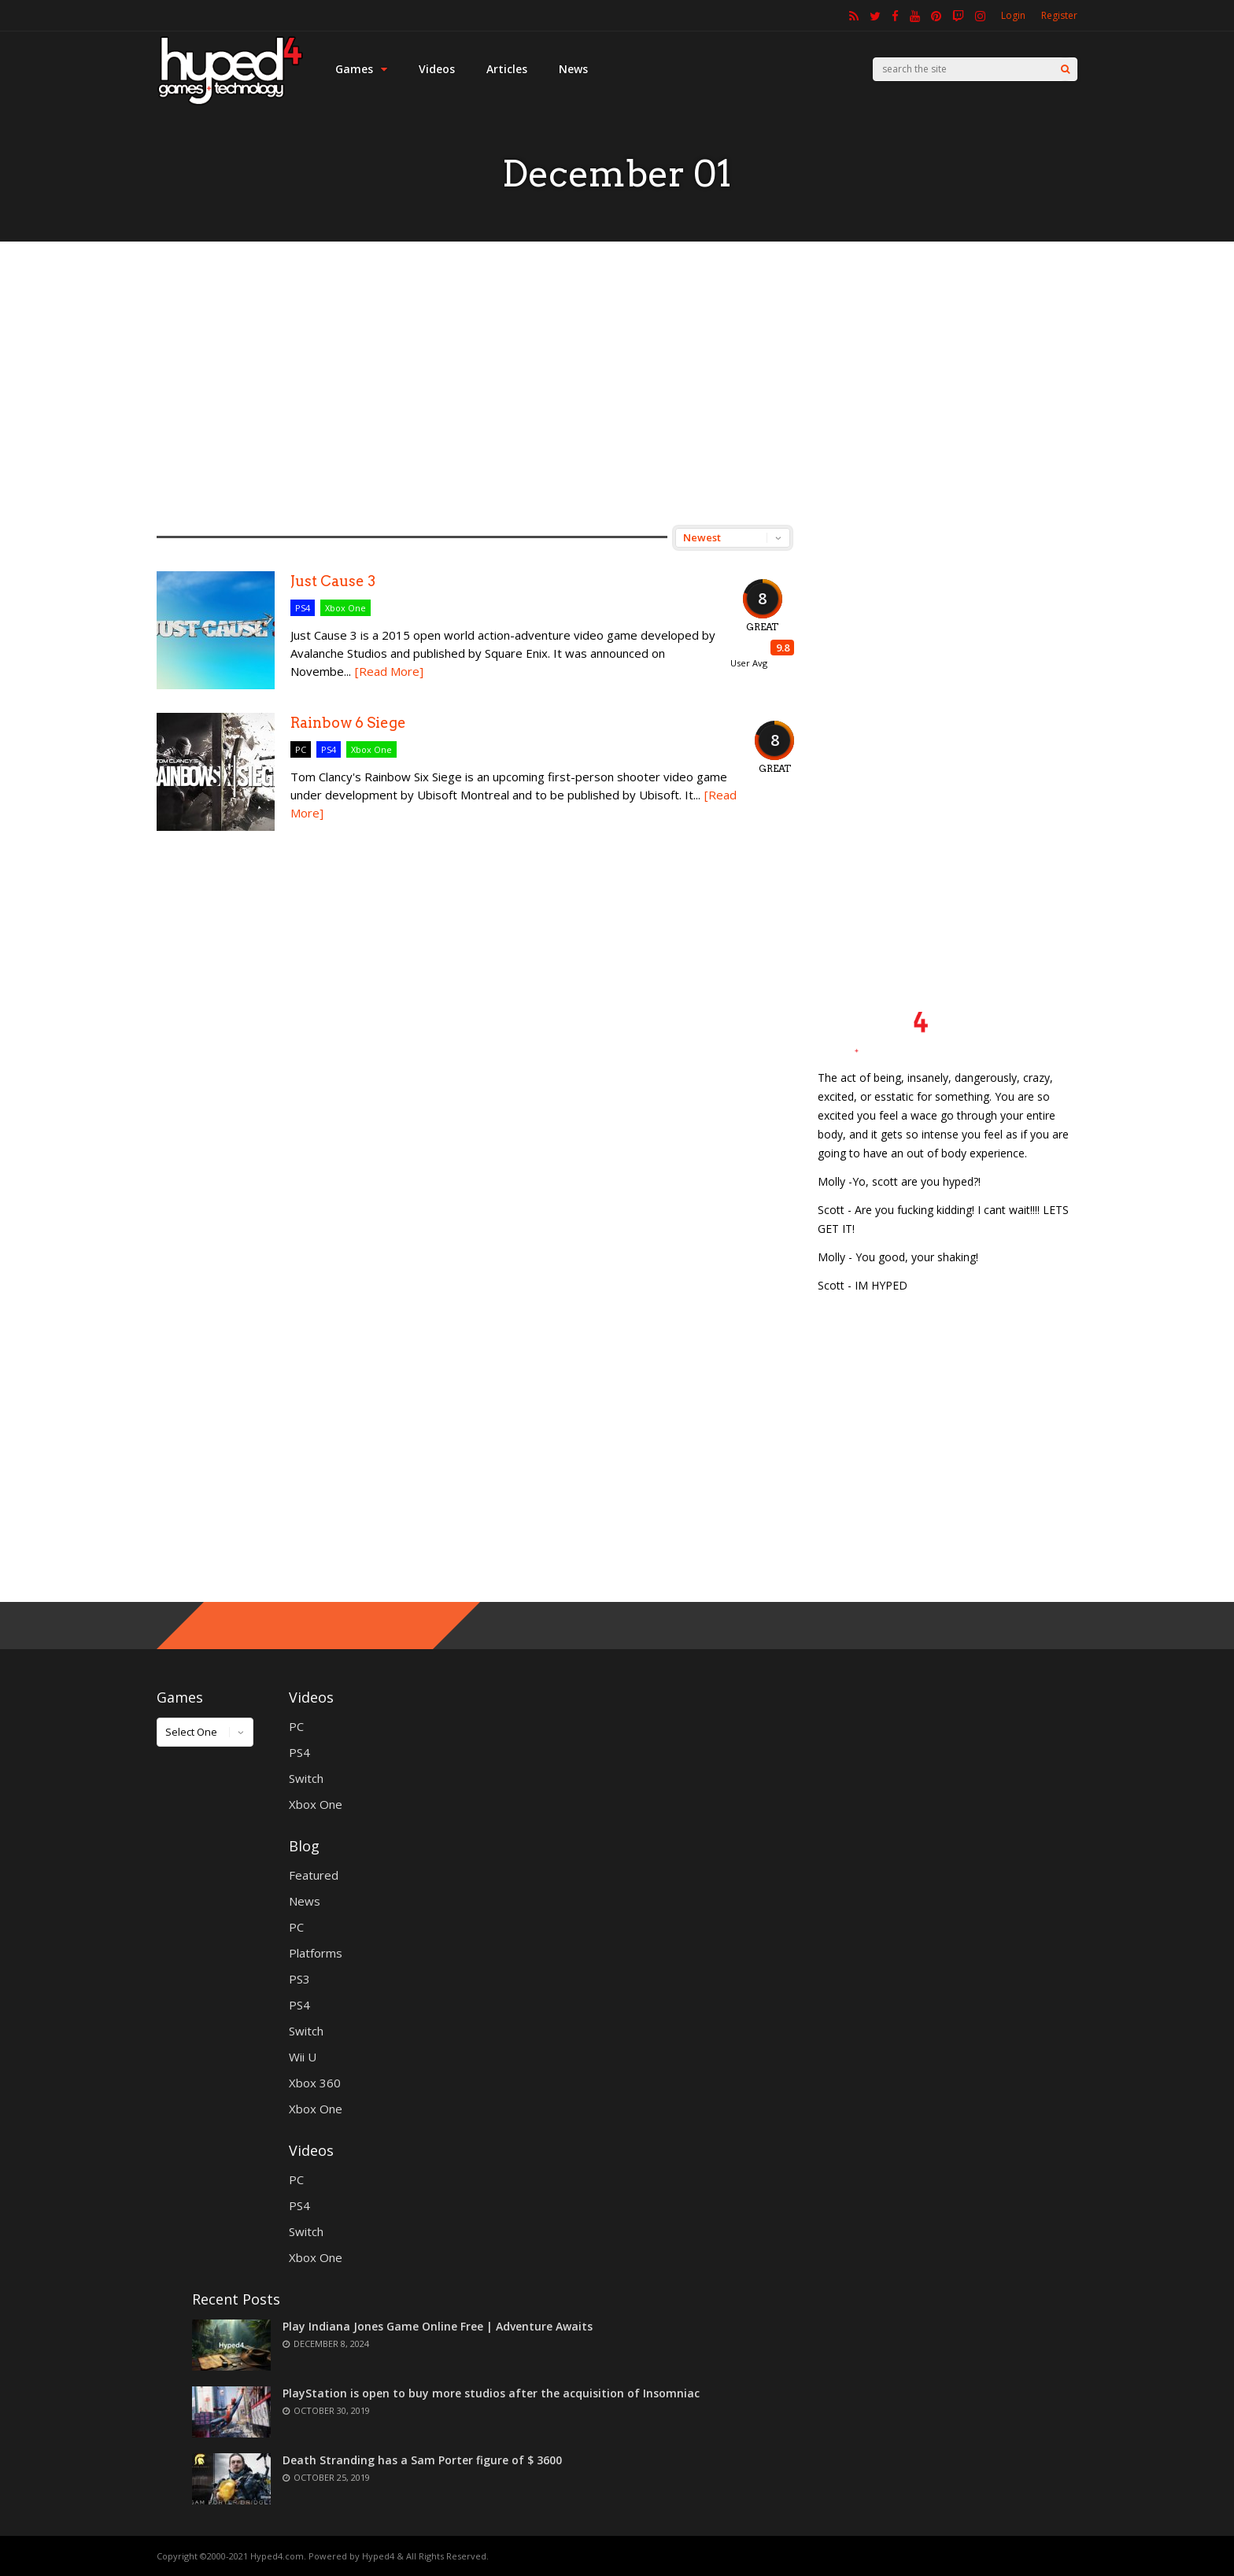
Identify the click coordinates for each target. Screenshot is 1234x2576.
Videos (437, 68)
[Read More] (389, 671)
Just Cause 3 (332, 581)
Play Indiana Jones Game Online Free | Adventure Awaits (438, 2326)
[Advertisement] (617, 383)
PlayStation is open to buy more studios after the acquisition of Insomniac (491, 2393)
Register (1059, 15)
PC (300, 749)
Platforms (315, 1953)
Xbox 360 (315, 2083)
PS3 (299, 1979)
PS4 (302, 608)
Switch (306, 1778)
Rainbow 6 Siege (348, 722)
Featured (313, 1875)
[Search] (1065, 69)
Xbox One (345, 608)
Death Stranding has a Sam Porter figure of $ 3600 (422, 2459)
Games (361, 68)
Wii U (302, 2057)
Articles (506, 68)
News (573, 68)
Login (1013, 15)
